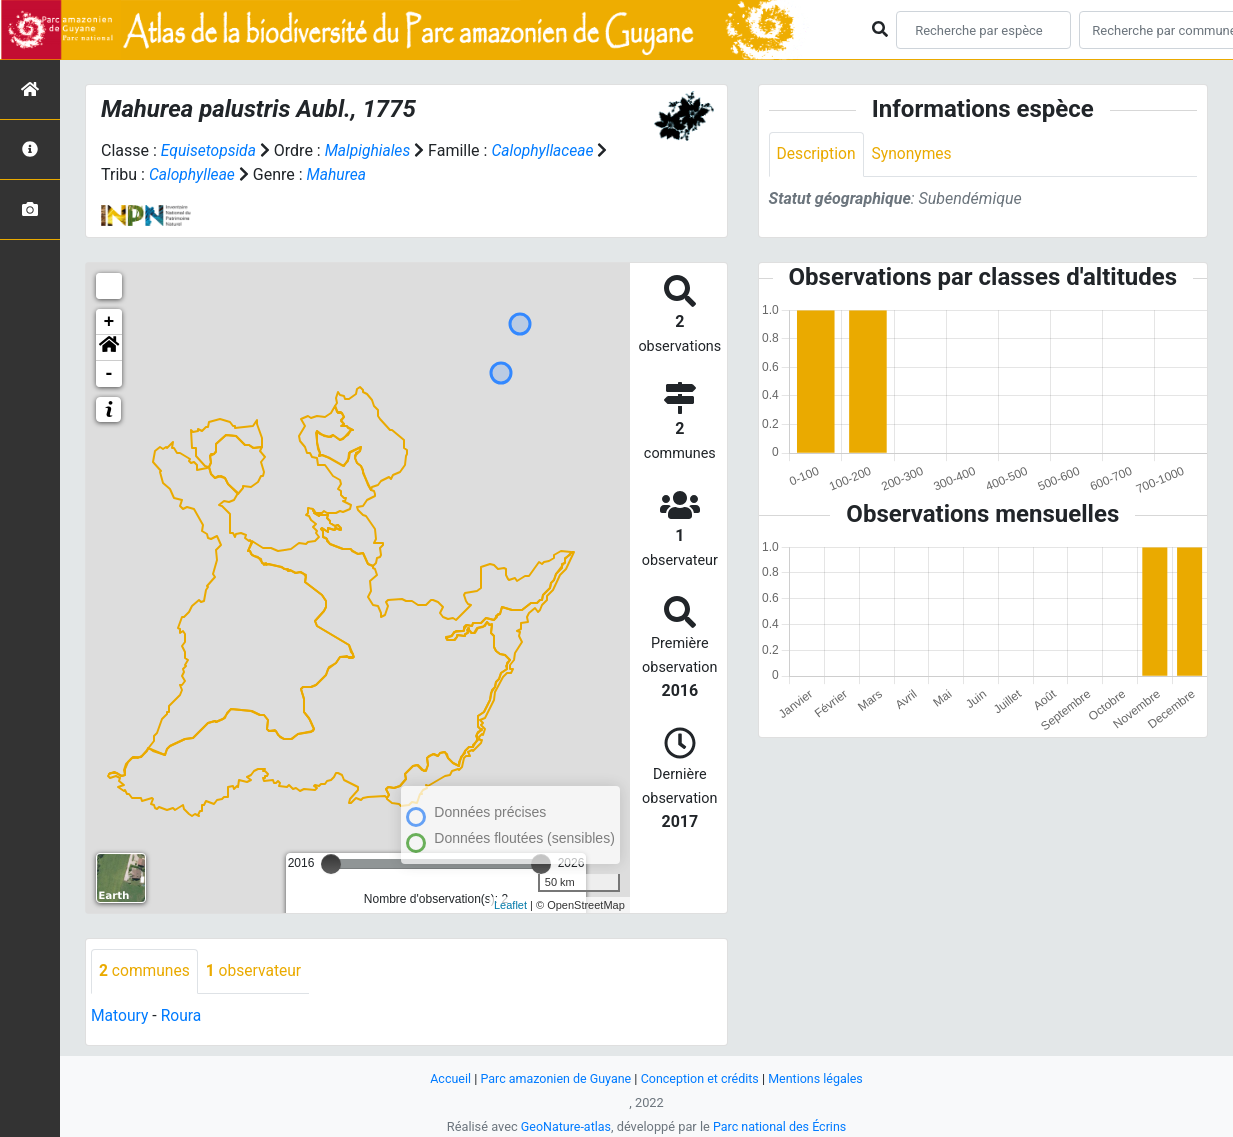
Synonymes (915, 154)
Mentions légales (819, 1077)
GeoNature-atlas (564, 1125)
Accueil (446, 1077)
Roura (183, 1015)
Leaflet (510, 903)
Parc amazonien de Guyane (553, 1077)
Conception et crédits (700, 1077)
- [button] (109, 373)
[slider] (331, 863)
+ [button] (109, 321)
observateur (257, 970)
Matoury (120, 1015)
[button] (109, 347)
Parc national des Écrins (780, 1125)
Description (817, 154)
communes (145, 970)
